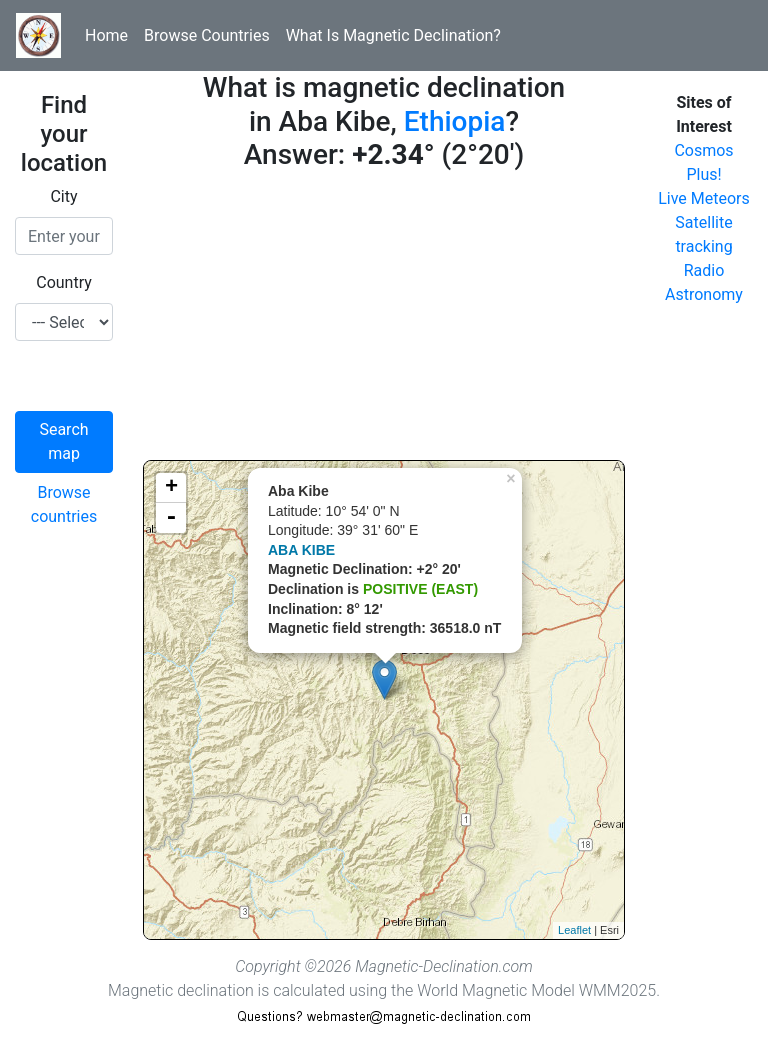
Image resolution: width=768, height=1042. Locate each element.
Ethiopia (455, 121)
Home (106, 35)
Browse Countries (207, 35)
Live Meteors (704, 198)
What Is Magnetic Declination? (393, 35)
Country (64, 282)
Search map (63, 441)
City (63, 196)
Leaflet (574, 930)
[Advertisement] (384, 320)
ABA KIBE (301, 550)
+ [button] (171, 488)
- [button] (171, 518)
